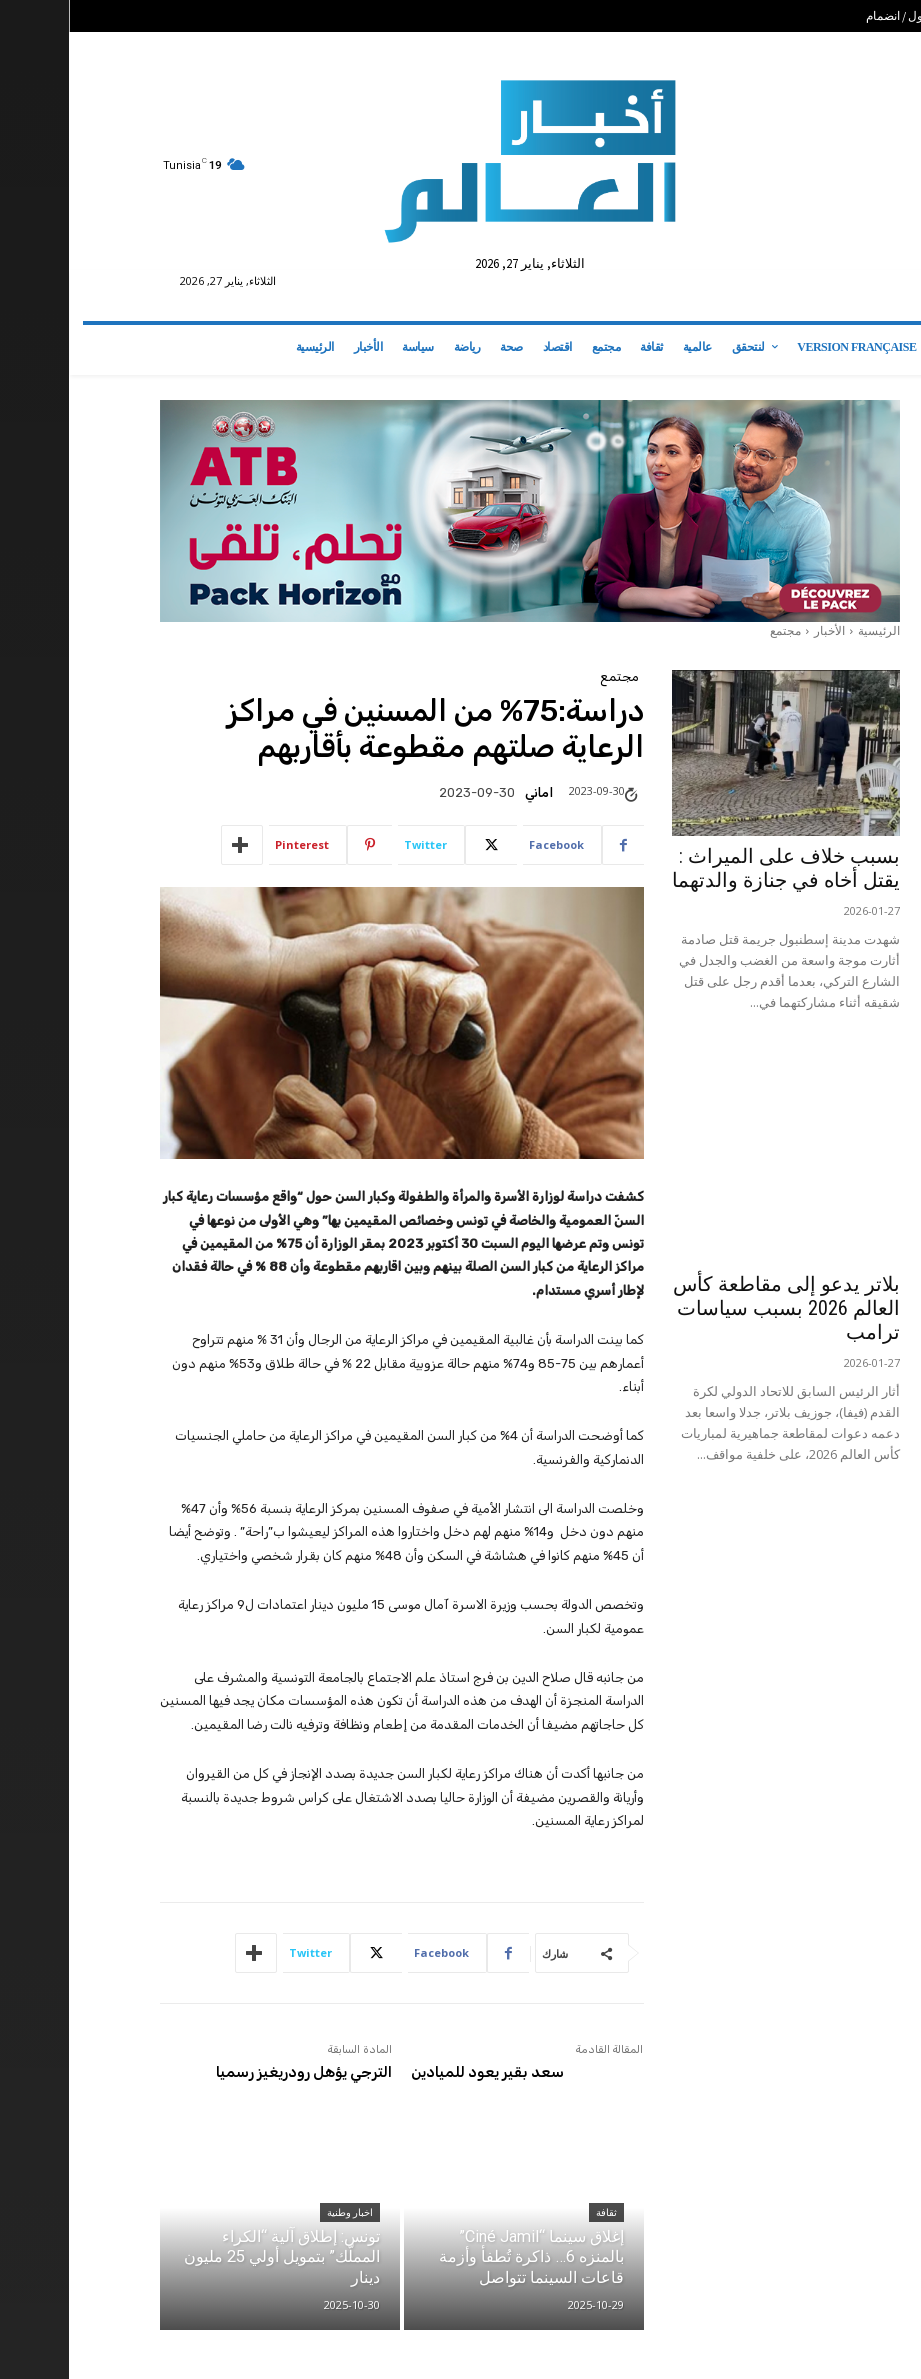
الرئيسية (810, 630)
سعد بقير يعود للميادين (418, 2072)
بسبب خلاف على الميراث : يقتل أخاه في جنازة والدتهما (717, 868)
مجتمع (716, 630)
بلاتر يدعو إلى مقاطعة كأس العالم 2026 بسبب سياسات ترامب (717, 1308)
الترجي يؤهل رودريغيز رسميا (235, 2072)
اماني (470, 792)
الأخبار (760, 630)
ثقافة (537, 2213)
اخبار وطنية (281, 2213)
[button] (882, 351)
